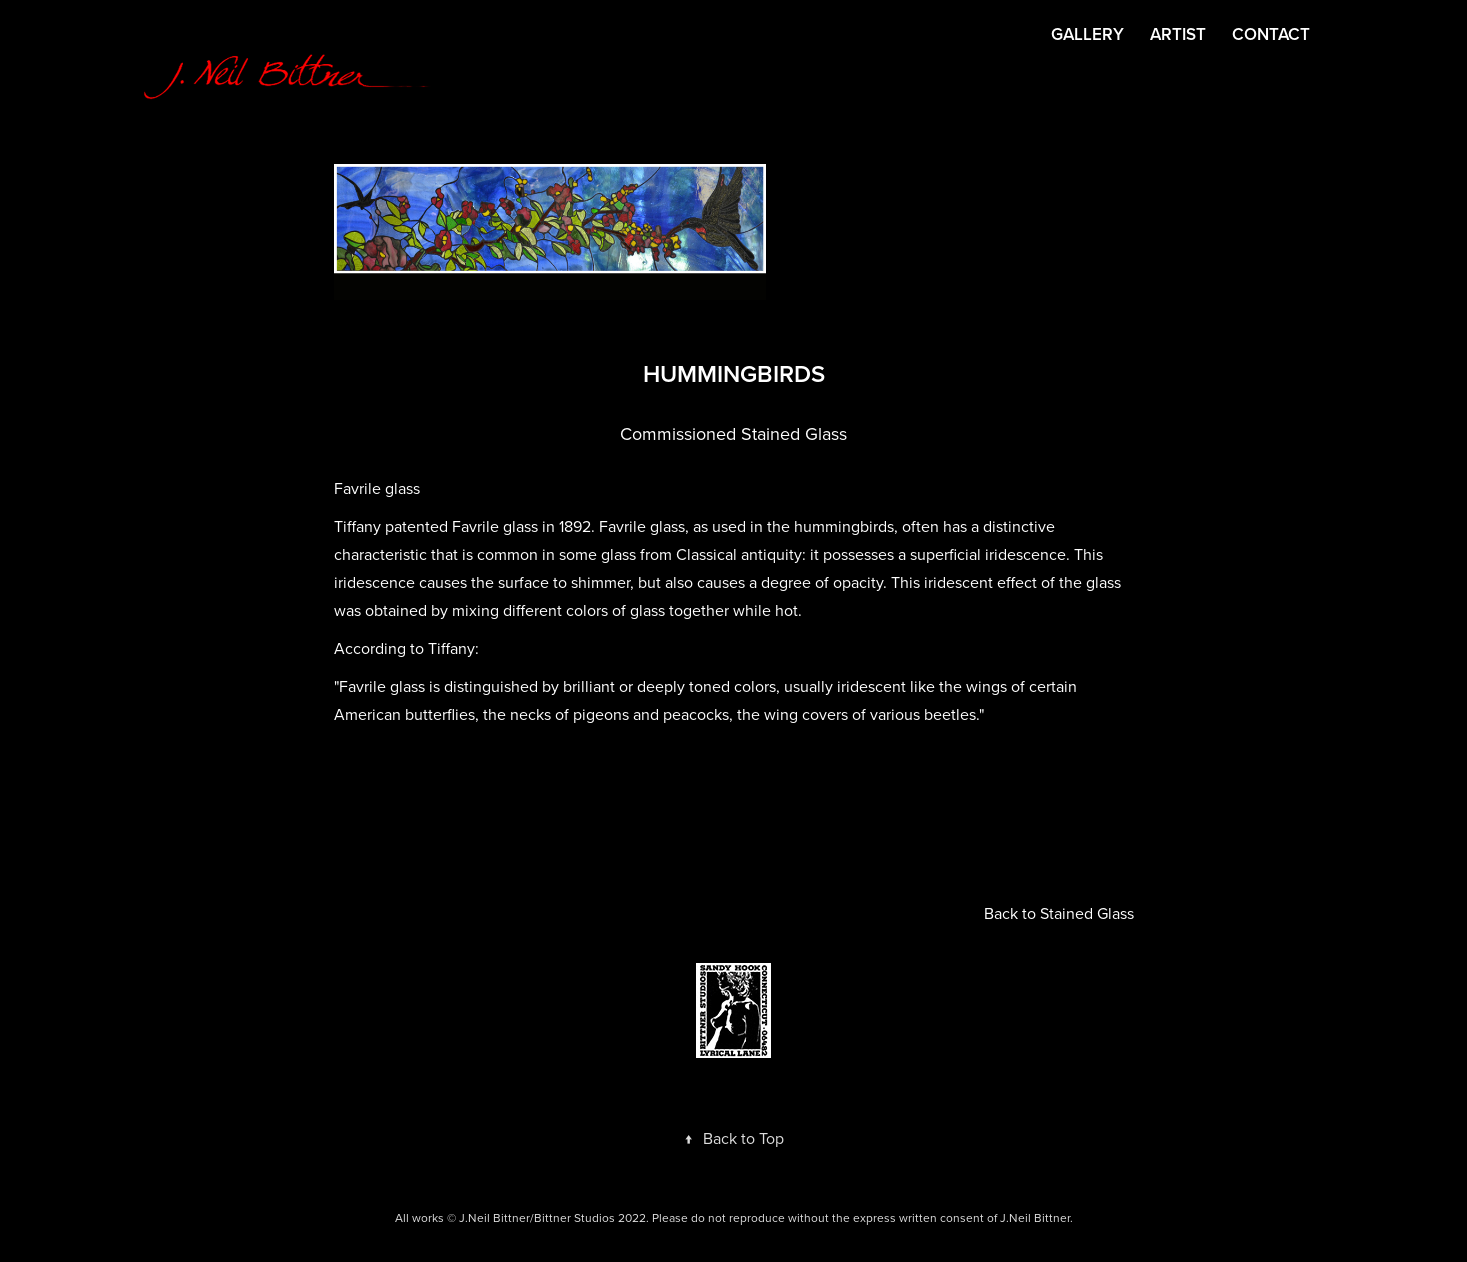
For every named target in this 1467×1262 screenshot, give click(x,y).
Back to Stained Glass (1059, 913)
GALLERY (1087, 34)
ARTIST (1178, 34)
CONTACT (1271, 34)
